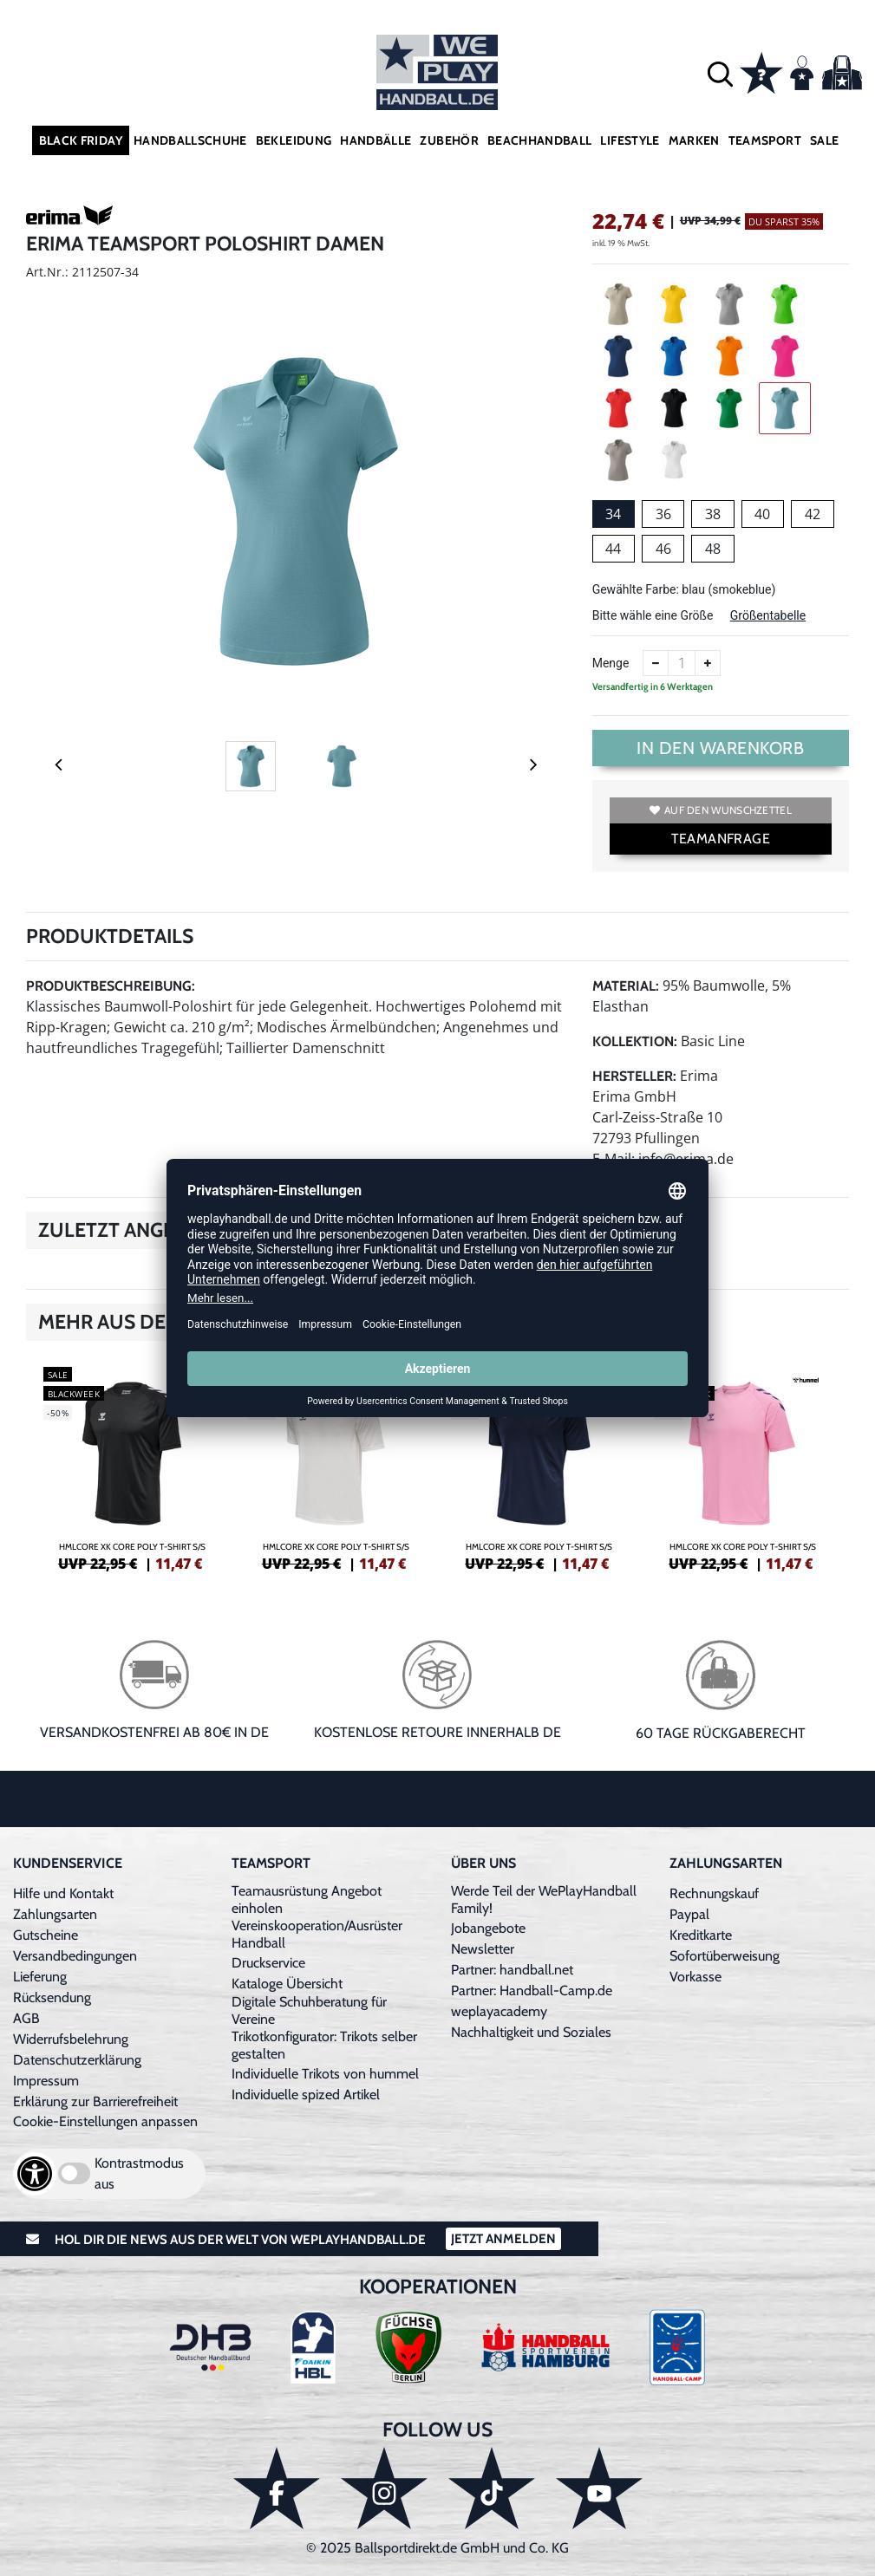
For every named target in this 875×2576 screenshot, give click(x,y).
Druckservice (268, 1963)
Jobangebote (488, 1928)
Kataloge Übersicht (287, 1983)
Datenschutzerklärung (77, 2060)
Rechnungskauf (714, 1893)
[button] (720, 72)
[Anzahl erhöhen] (708, 663)
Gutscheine (45, 1935)
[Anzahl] (682, 663)
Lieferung (40, 1976)
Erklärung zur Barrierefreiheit (95, 2101)
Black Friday (80, 140)
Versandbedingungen (75, 1956)
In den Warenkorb (720, 748)
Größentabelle (768, 615)
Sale (824, 140)
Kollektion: (634, 1041)
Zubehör (449, 140)
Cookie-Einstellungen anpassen (105, 2121)
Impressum (46, 2080)
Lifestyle (629, 140)
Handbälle (375, 140)
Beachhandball (539, 140)
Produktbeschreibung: (110, 986)
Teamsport (764, 140)
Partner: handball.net (512, 1969)
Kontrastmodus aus (139, 2173)
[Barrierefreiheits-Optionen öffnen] (34, 2173)
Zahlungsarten (55, 1914)
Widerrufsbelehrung (70, 2039)
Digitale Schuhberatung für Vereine (309, 2010)
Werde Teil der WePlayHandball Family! (544, 1899)
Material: (625, 986)
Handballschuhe (190, 140)
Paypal (689, 1914)
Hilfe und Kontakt (63, 1893)
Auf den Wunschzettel (721, 809)
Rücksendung (52, 1997)
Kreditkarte (700, 1935)
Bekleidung (294, 140)
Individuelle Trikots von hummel (325, 2073)
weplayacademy (499, 2011)
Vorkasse (695, 1976)
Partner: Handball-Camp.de (531, 1990)
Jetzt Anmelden (503, 2239)
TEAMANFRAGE (720, 838)
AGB (26, 2018)
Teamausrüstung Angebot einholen (307, 1899)
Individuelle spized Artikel (306, 2094)
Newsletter (482, 1949)
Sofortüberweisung (724, 1956)
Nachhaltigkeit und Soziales (531, 2032)
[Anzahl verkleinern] (656, 663)
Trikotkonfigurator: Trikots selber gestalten (324, 2045)
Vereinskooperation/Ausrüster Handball (317, 1934)
